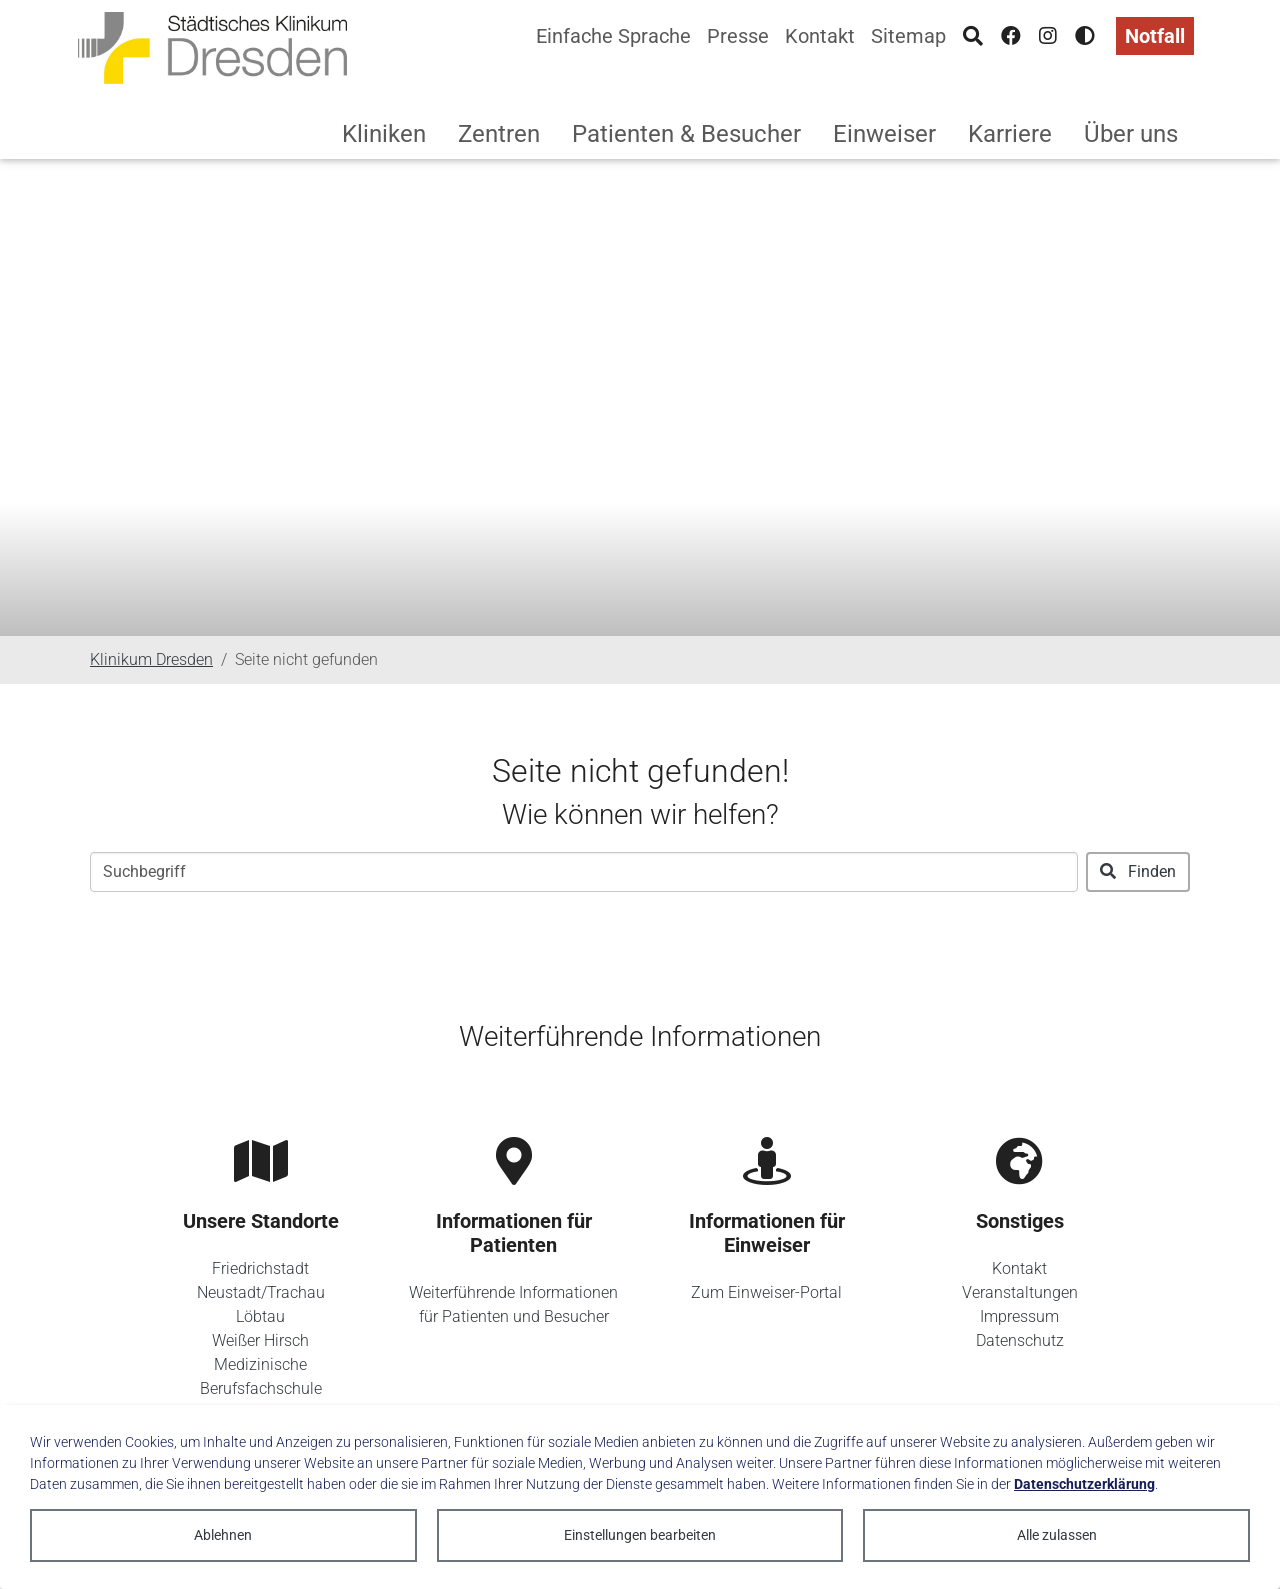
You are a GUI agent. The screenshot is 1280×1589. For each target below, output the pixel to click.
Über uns (1131, 134)
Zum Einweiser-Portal (766, 1292)
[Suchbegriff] (584, 872)
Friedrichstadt (260, 1268)
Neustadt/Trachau (261, 1292)
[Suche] (973, 36)
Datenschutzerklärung (1084, 1484)
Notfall (1155, 36)
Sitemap (908, 36)
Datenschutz (1020, 1340)
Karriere (1010, 134)
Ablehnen (223, 1535)
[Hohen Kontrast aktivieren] (1085, 36)
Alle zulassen (1057, 1535)
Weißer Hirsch (260, 1340)
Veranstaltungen (1020, 1292)
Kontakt (820, 36)
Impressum (1019, 1316)
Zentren (499, 134)
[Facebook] (1011, 36)
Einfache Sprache (613, 36)
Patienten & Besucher (686, 134)
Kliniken (384, 134)
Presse (738, 36)
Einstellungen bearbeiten (640, 1535)
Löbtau (260, 1316)
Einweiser (884, 134)
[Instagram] (1048, 36)
